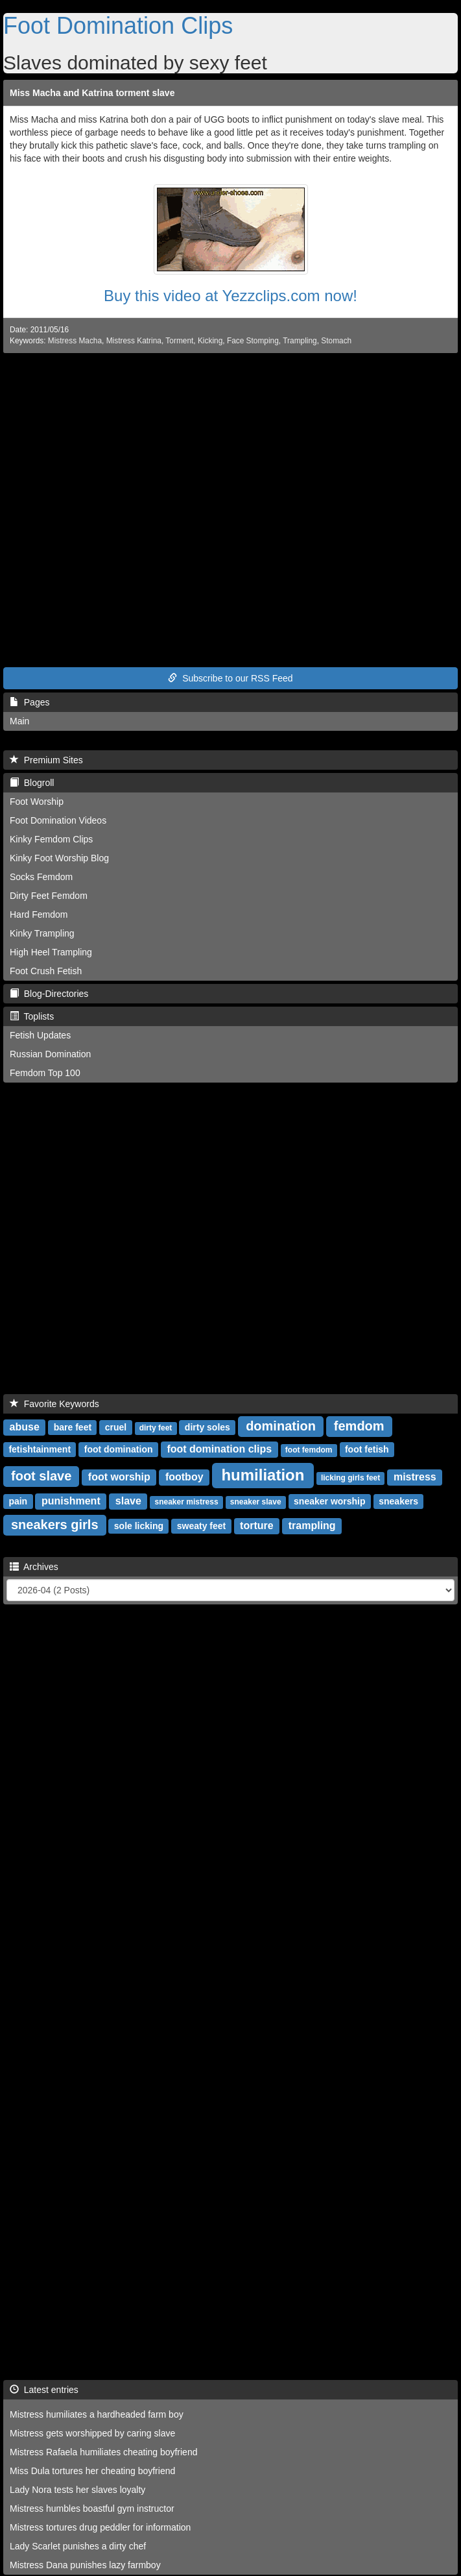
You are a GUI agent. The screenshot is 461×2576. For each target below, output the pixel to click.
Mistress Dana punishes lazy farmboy (85, 2565)
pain (17, 1501)
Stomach (336, 340)
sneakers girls (55, 1524)
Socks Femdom (41, 877)
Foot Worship (37, 801)
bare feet (72, 1427)
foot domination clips (219, 1448)
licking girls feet (350, 1477)
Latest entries (44, 2390)
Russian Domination (50, 1054)
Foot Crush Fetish (46, 971)
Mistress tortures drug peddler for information (100, 2527)
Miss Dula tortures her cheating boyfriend (92, 2471)
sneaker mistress (187, 1501)
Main (19, 721)
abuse (25, 1426)
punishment (70, 1500)
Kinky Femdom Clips (51, 839)
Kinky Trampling (42, 933)
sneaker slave (255, 1501)
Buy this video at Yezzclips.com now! (230, 295)
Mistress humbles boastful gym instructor (92, 2508)
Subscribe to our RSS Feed (230, 678)
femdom (359, 1426)
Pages (29, 702)
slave (128, 1500)
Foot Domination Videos (58, 820)
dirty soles (207, 1427)
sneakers (398, 1501)
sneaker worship (330, 1501)
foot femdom (309, 1449)
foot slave (41, 1476)
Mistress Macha (75, 340)
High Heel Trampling (51, 952)
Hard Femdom (38, 914)
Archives (34, 1567)
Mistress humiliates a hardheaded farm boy (96, 2414)
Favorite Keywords (54, 1404)
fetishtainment (39, 1449)
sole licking (138, 1526)
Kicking (210, 340)
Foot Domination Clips (118, 25)
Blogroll (32, 783)
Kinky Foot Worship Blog (59, 858)
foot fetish (367, 1449)
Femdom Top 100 (45, 1073)
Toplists (32, 1016)
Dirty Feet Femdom (49, 895)
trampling (312, 1525)
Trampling (299, 340)
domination (281, 1426)
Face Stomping (253, 340)
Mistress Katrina (133, 340)
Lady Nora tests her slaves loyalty (77, 2489)
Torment (179, 340)
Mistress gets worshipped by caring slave (92, 2433)
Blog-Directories (49, 993)
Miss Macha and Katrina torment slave (92, 93)
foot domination (118, 1449)
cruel (115, 1427)
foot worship (119, 1476)
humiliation (262, 1475)
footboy (184, 1476)
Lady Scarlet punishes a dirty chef (78, 2546)
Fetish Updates (40, 1035)
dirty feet (155, 1427)
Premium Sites (46, 760)
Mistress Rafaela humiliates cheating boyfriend (103, 2452)
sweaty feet (201, 1526)
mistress (415, 1476)
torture (257, 1525)
